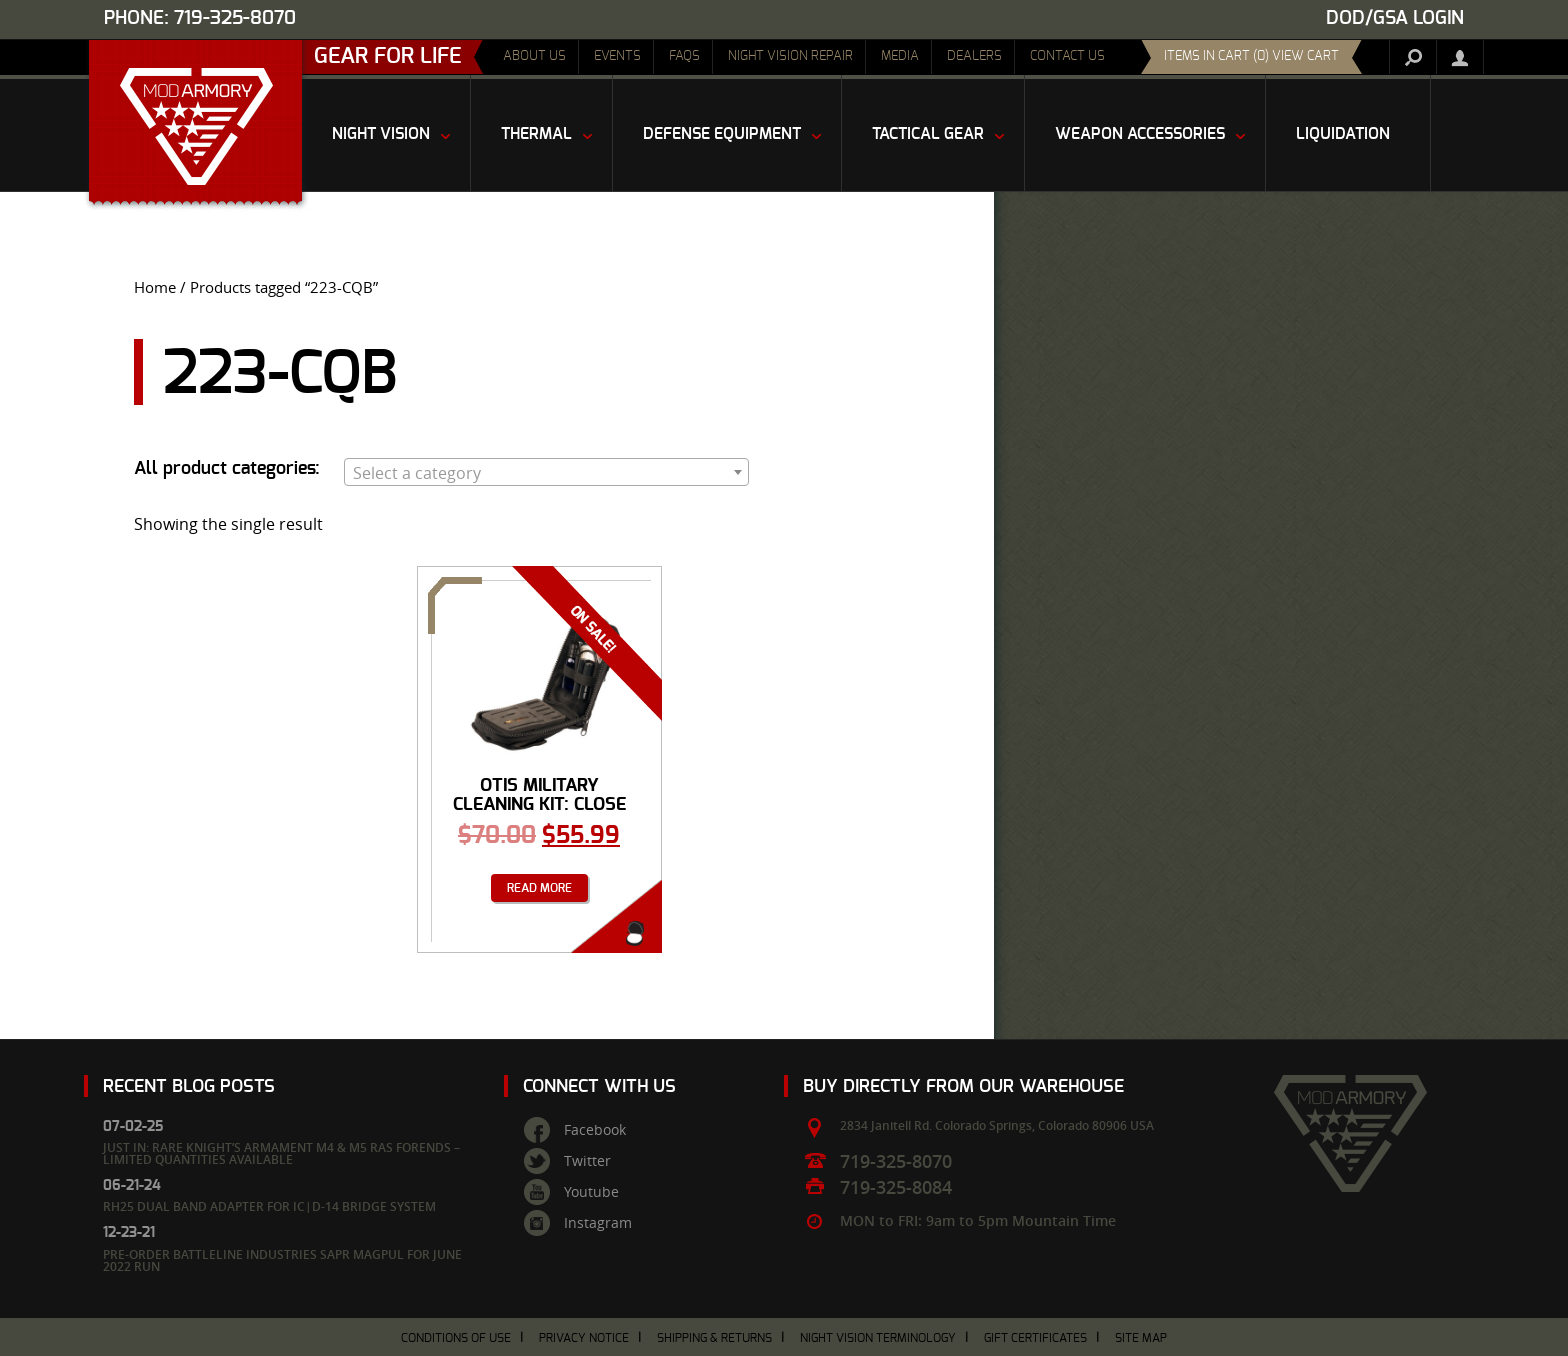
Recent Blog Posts (189, 1086)
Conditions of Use (456, 1338)
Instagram (598, 1223)
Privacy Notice (584, 1338)
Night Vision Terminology (878, 1338)
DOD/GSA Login (1395, 18)
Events (617, 56)
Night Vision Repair (790, 56)
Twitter (587, 1161)
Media (900, 56)
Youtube (591, 1192)
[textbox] (546, 473)
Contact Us (1067, 56)
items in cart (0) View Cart (1251, 56)
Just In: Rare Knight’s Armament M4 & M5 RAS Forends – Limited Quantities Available (281, 1153)
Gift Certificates (1035, 1338)
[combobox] (546, 472)
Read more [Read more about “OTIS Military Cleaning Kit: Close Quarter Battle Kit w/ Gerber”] (539, 888)
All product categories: (227, 469)
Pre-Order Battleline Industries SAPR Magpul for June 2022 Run (282, 1260)
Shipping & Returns (714, 1338)
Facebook (595, 1130)
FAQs (684, 56)
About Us (534, 56)
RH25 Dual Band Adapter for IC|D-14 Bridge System (269, 1206)
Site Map (1141, 1338)
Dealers (974, 56)
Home (155, 287)
